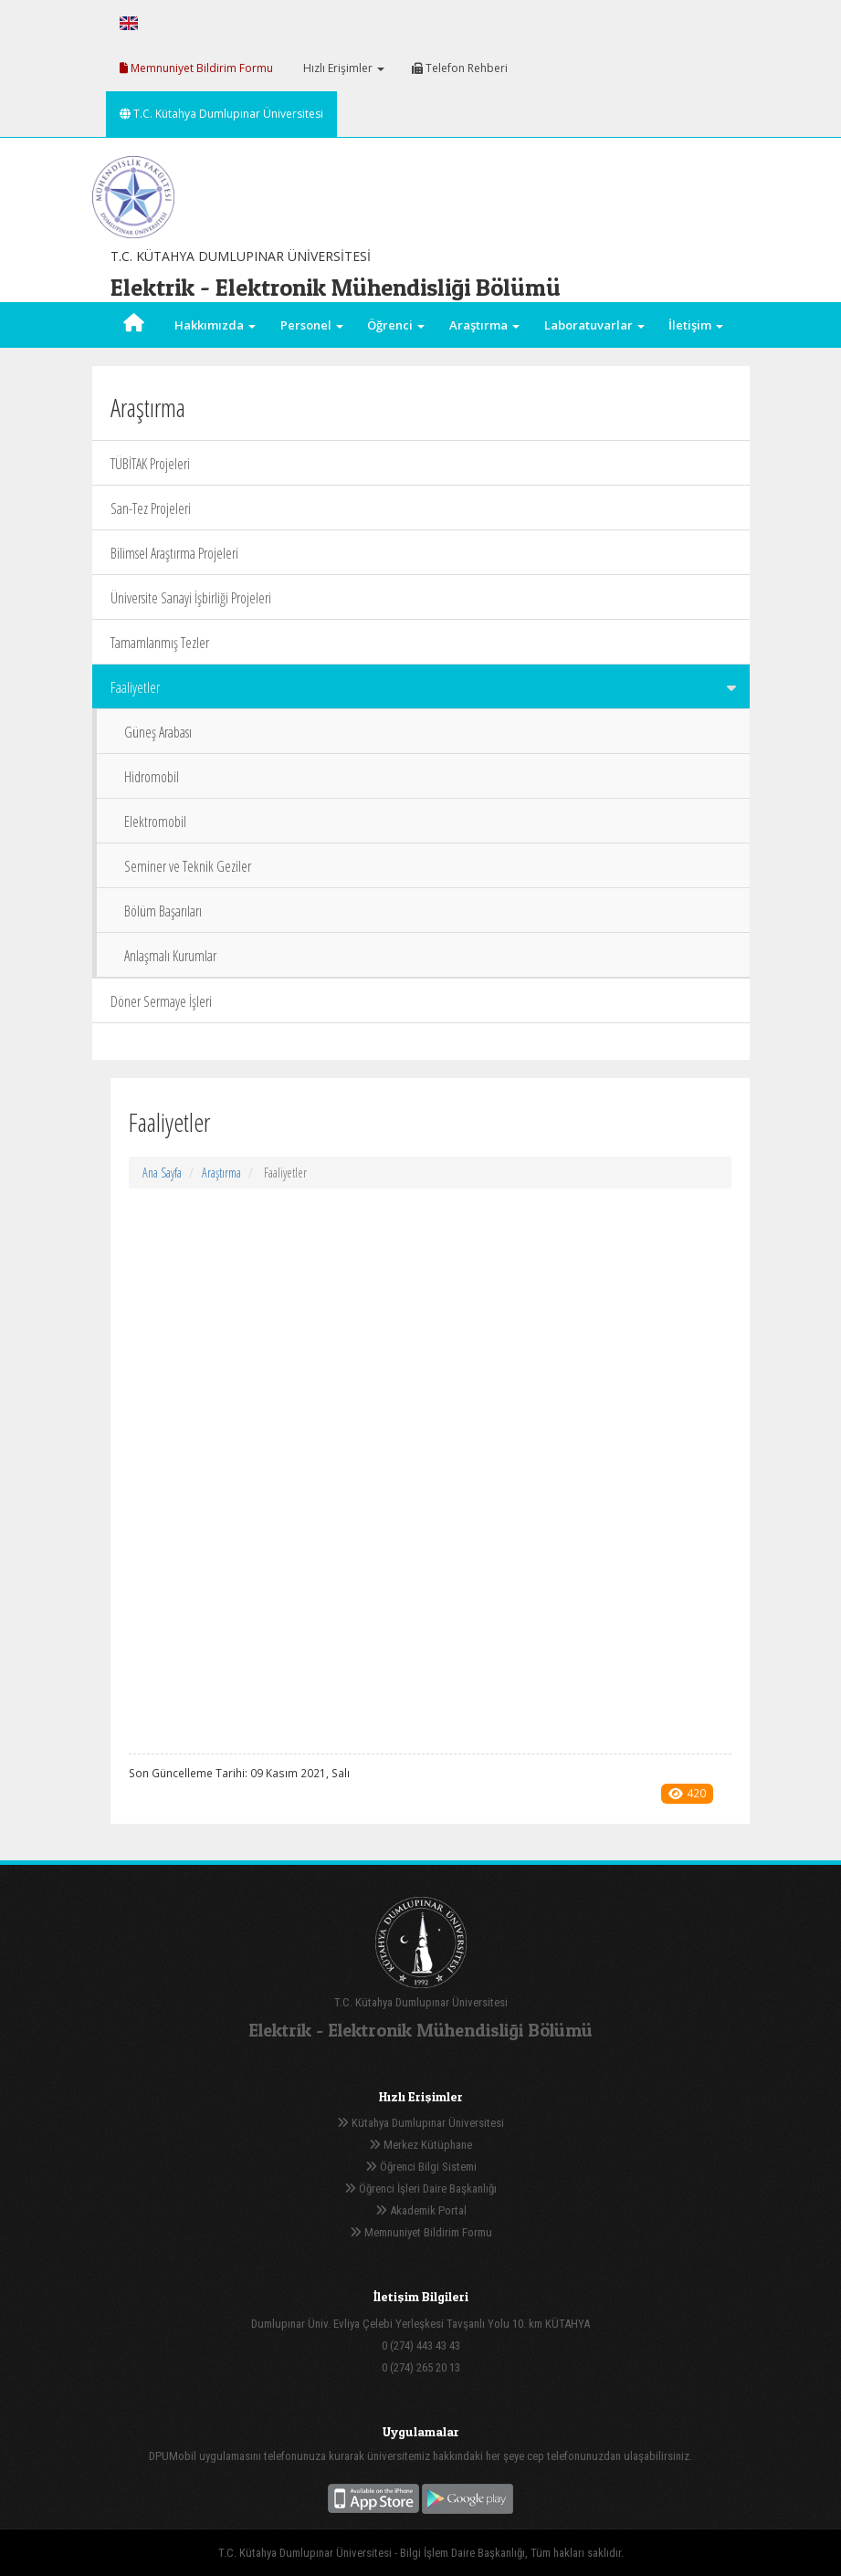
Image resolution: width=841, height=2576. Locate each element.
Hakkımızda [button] (215, 325)
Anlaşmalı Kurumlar (170, 956)
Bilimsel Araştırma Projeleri (174, 553)
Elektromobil (155, 822)
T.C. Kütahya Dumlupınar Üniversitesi (221, 113)
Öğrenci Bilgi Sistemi (421, 2166)
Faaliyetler (423, 687)
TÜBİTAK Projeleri (150, 464)
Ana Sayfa (162, 1172)
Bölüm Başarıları (163, 911)
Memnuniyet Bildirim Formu (196, 68)
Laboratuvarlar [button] (594, 325)
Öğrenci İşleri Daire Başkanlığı (420, 2188)
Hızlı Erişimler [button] (342, 68)
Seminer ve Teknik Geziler (187, 866)
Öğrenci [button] (396, 325)
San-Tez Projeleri (150, 508)
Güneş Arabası (158, 732)
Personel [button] (311, 325)
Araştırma (221, 1172)
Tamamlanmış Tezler (159, 643)
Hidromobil (151, 777)
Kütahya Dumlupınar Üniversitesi (420, 2123)
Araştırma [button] (484, 325)
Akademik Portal (421, 2210)
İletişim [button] (695, 325)
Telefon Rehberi (460, 68)
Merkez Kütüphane (420, 2145)
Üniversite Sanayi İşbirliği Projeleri (190, 598)
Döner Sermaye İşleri (161, 1001)
